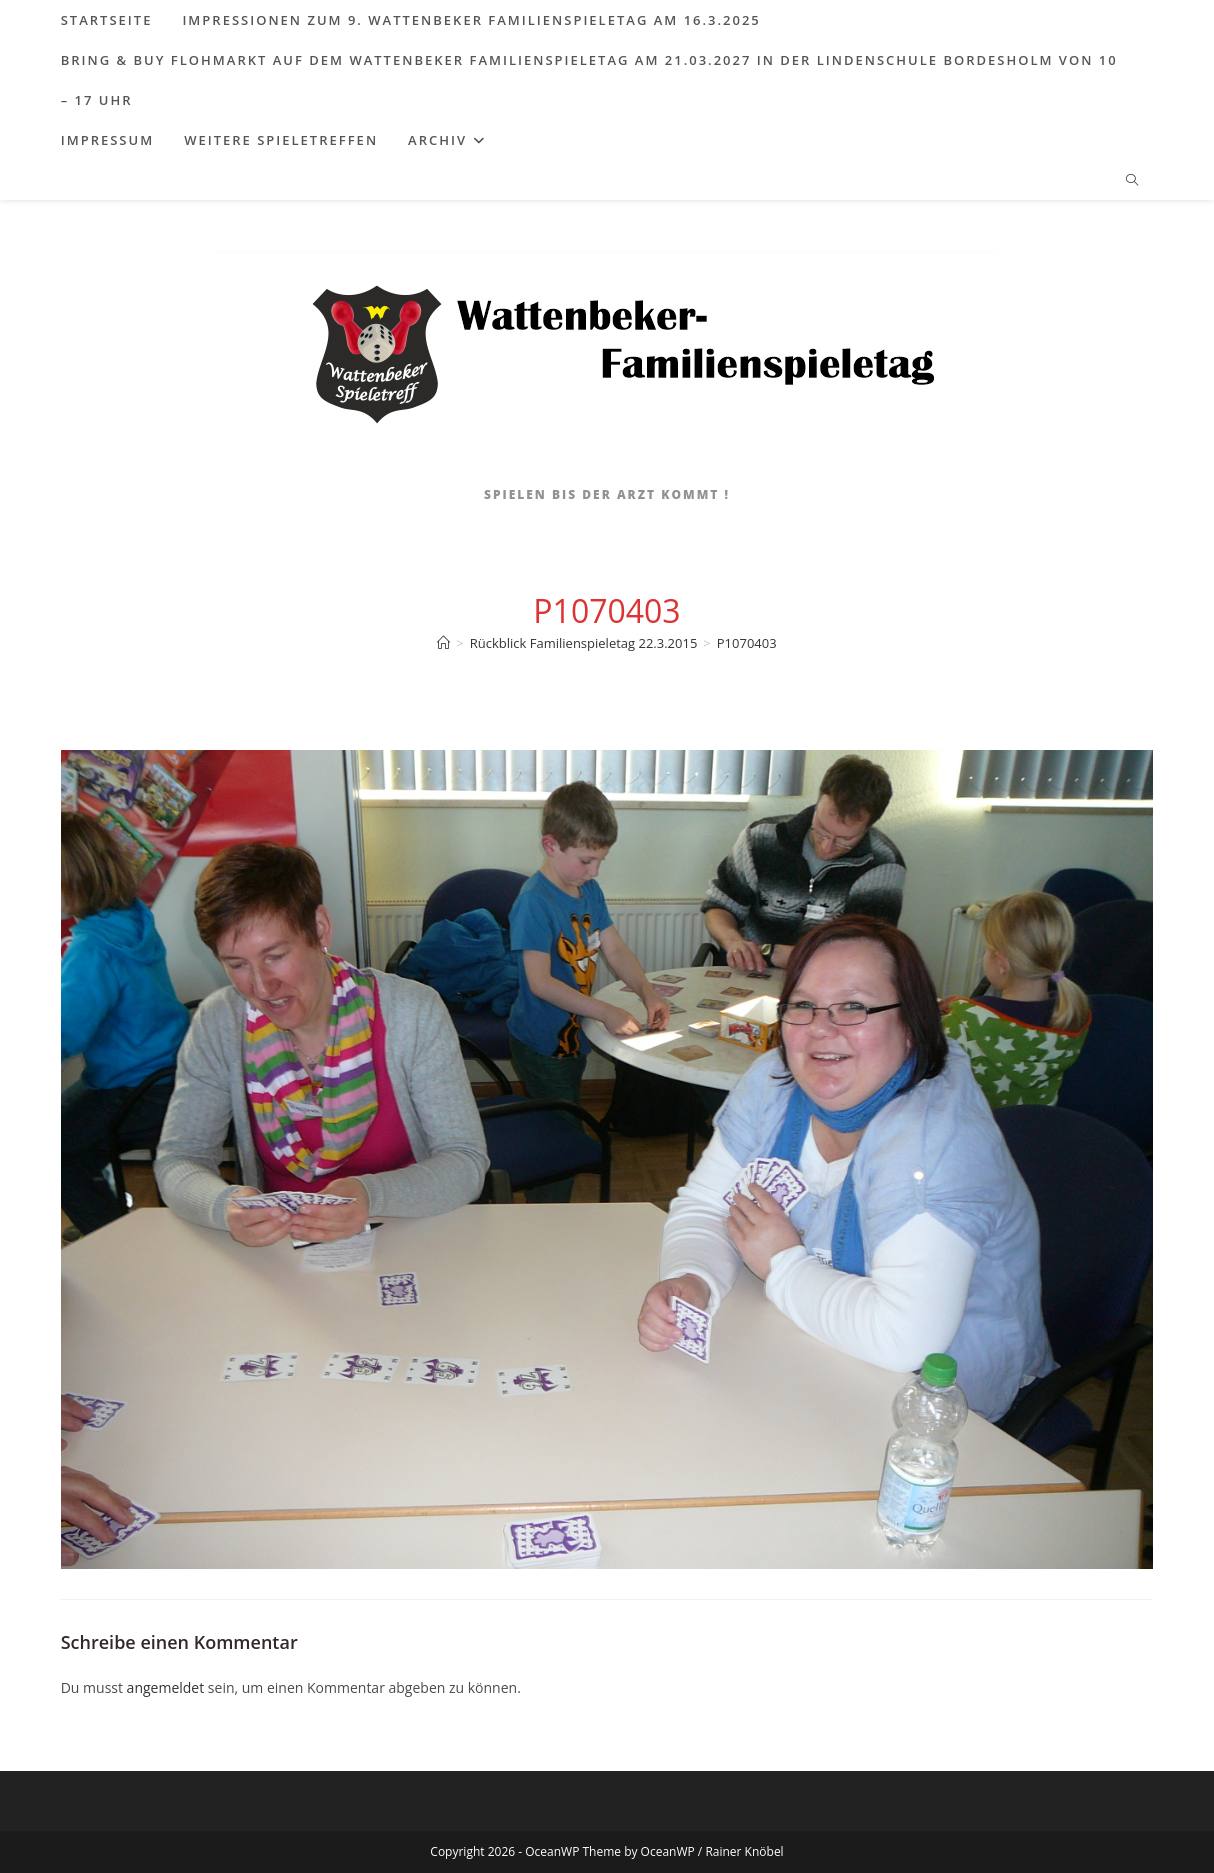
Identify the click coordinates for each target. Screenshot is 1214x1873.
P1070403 (747, 643)
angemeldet (166, 1687)
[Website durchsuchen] (1132, 181)
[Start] (443, 643)
